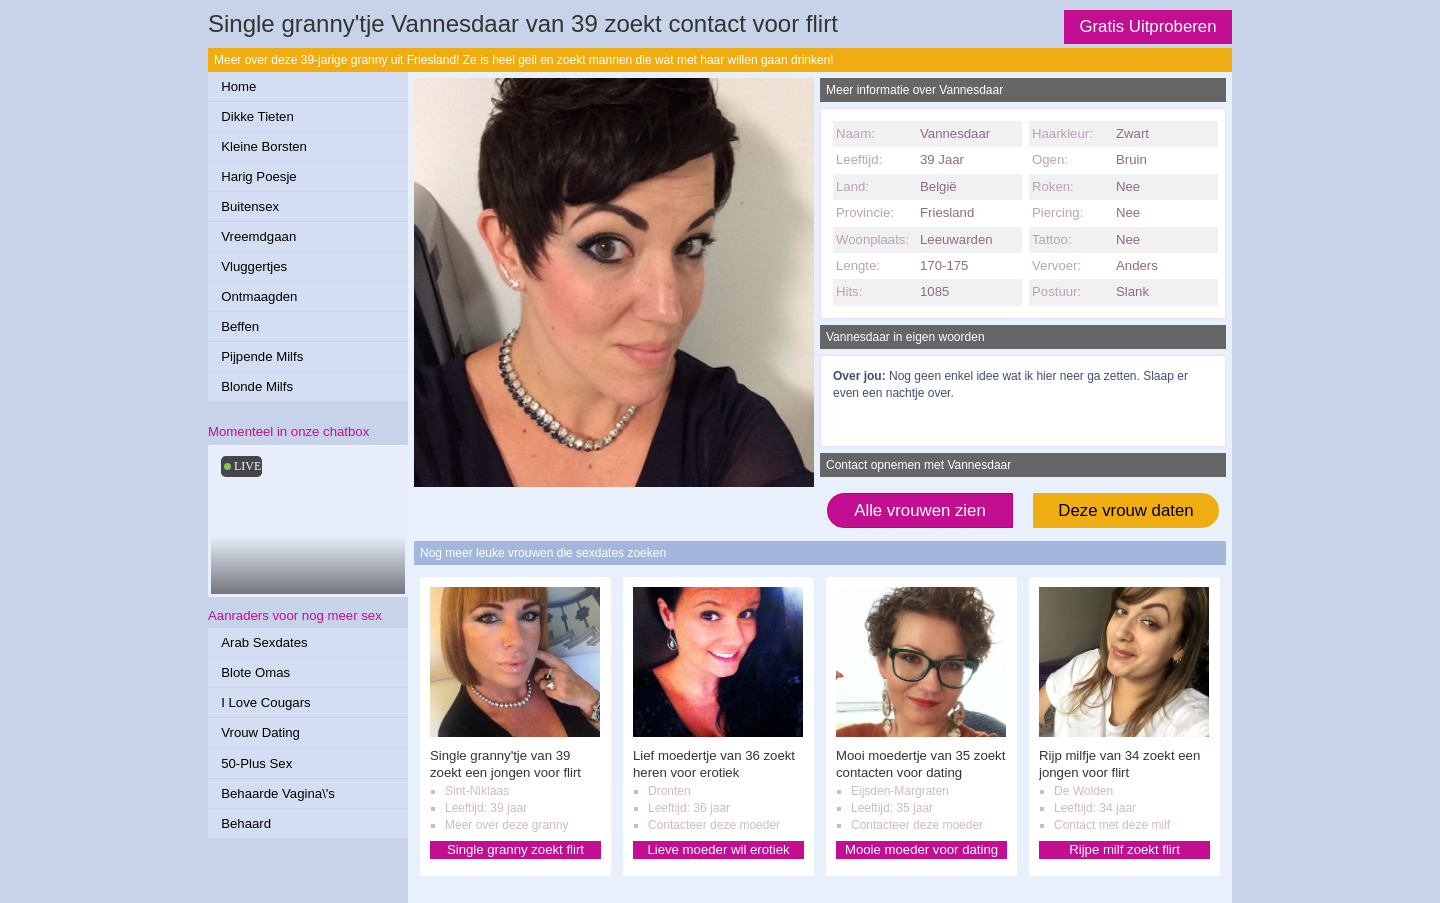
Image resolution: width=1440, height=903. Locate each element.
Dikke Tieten (257, 116)
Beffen (240, 326)
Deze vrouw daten (1125, 510)
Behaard (246, 823)
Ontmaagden (259, 296)
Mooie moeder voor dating (921, 849)
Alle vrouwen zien (920, 510)
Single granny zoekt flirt (515, 849)
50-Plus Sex (256, 763)
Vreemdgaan (258, 236)
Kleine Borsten (264, 146)
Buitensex (250, 206)
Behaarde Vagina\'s (278, 793)
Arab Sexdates (264, 642)
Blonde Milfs (257, 386)
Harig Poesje (259, 176)
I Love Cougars (265, 702)
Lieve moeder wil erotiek (718, 849)
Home (238, 86)
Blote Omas (255, 672)
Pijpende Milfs (262, 356)
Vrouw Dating (260, 732)
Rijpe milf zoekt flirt (1124, 849)
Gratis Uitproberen (1147, 26)
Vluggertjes (254, 266)
